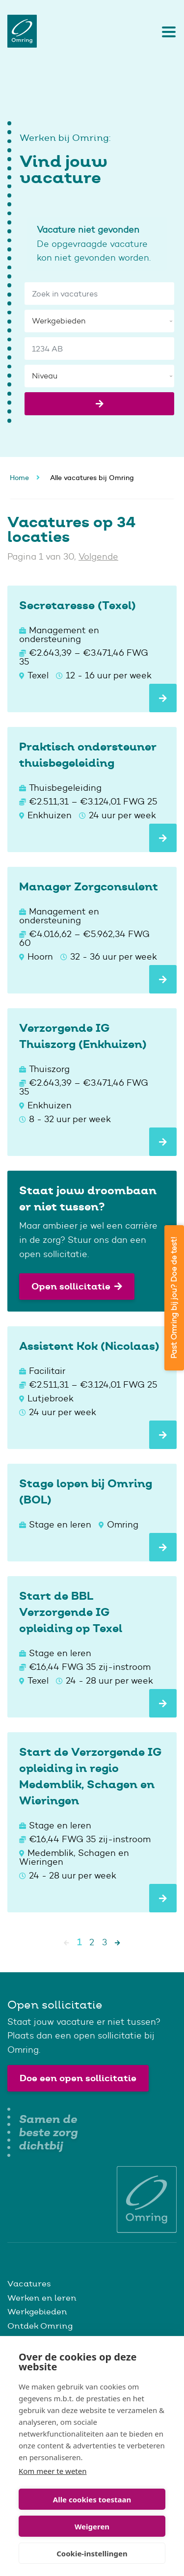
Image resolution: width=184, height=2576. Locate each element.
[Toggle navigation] (166, 31)
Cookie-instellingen (92, 2553)
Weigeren (92, 2526)
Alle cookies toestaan (92, 2499)
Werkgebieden (37, 2311)
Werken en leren (42, 2298)
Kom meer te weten (53, 2471)
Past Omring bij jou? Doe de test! (174, 1298)
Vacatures (29, 2283)
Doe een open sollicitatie (78, 2078)
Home (19, 477)
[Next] (117, 1942)
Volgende (98, 556)
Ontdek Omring (40, 2326)
